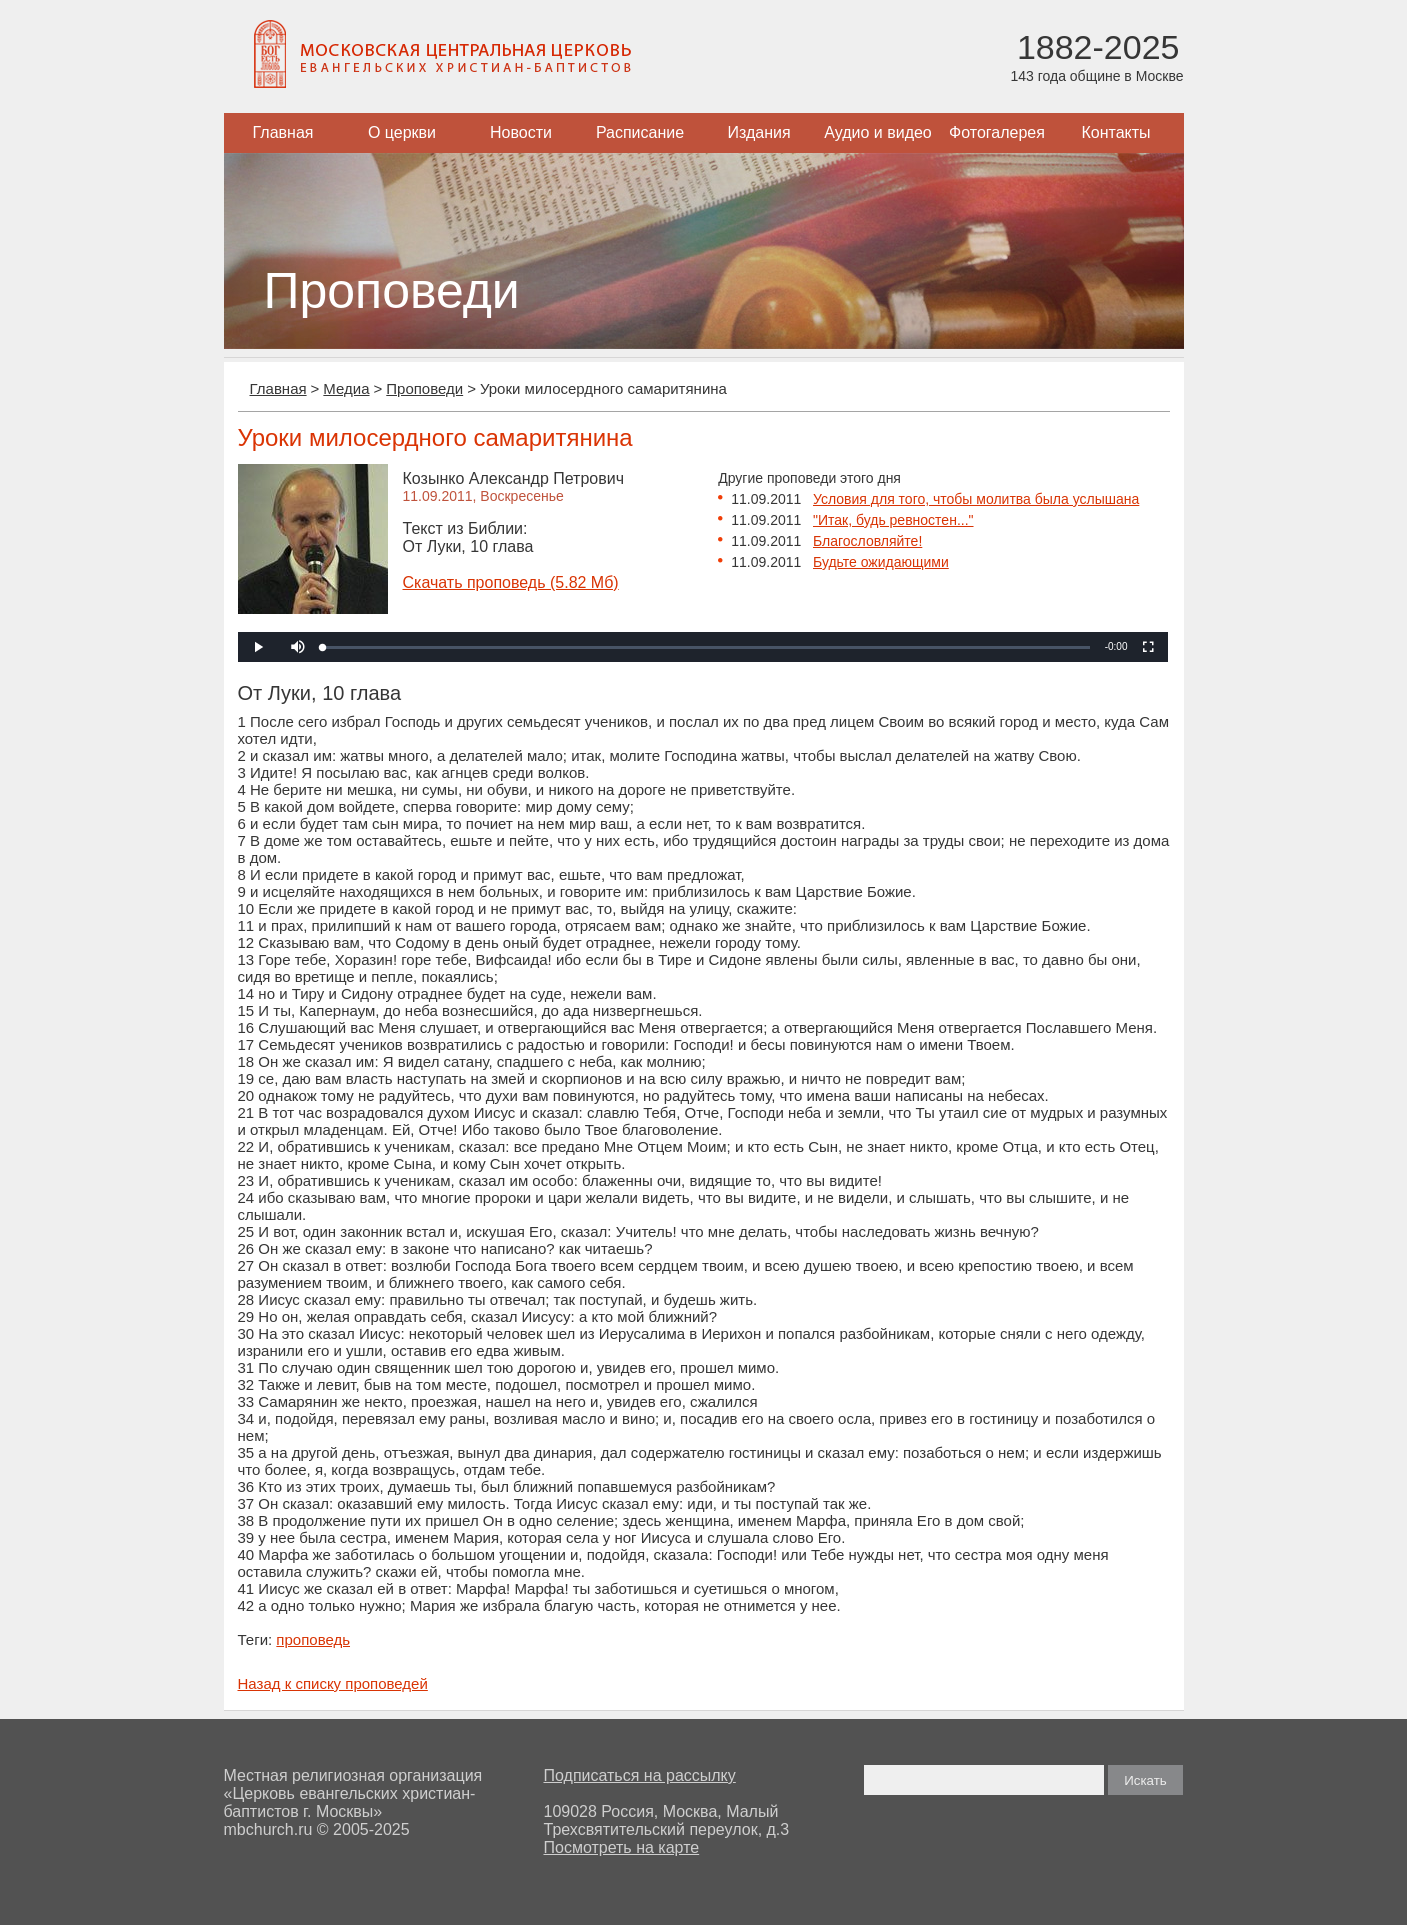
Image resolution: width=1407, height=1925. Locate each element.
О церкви (402, 132)
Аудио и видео (878, 132)
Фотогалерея (997, 132)
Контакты (1115, 132)
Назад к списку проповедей (333, 1683)
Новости (521, 132)
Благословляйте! (867, 541)
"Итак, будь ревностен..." (893, 520)
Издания (758, 132)
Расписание (640, 132)
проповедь (313, 1639)
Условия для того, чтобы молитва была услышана (976, 499)
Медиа (346, 388)
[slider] (706, 647)
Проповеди (424, 388)
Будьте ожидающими (881, 562)
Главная (283, 132)
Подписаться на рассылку (640, 1775)
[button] (298, 647)
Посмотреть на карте (622, 1847)
